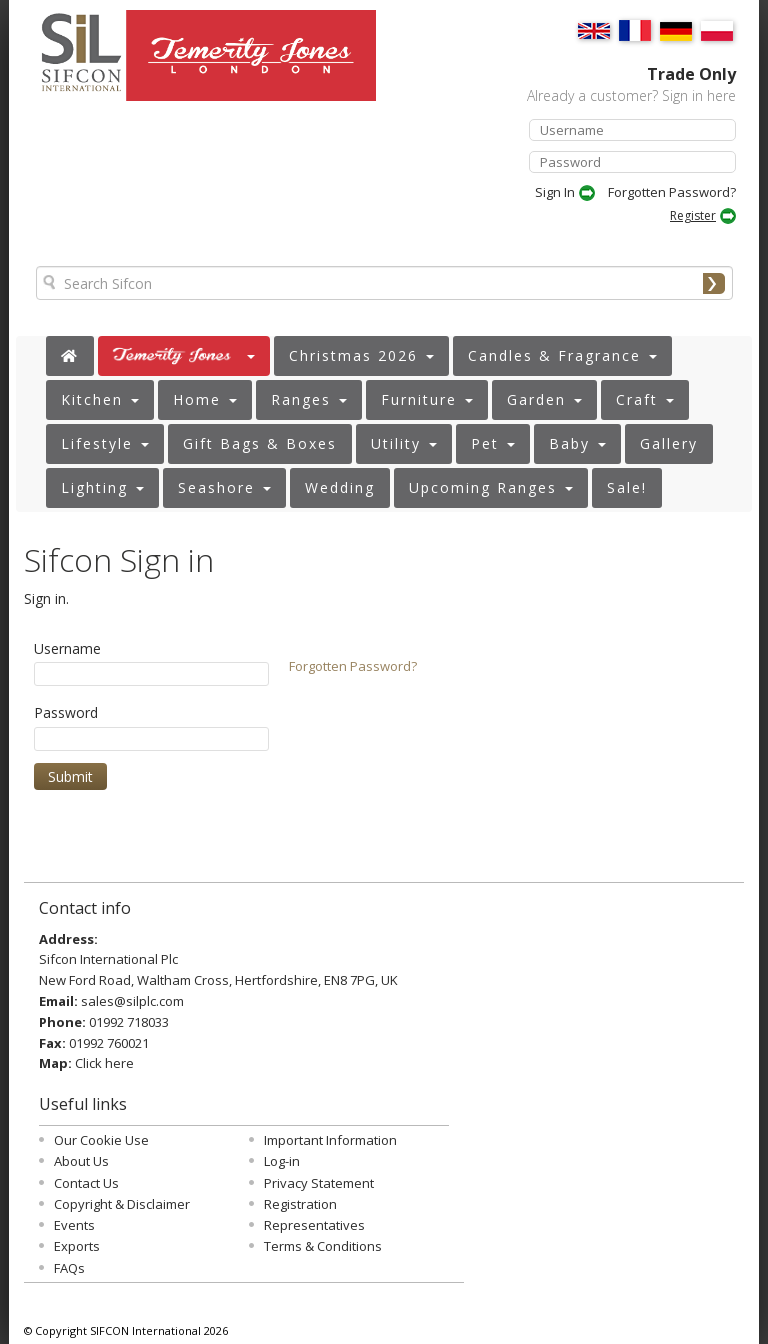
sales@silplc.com (132, 1001)
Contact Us (86, 1183)
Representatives (314, 1225)
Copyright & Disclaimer (122, 1204)
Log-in (282, 1161)
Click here (104, 1063)
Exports (77, 1246)
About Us (81, 1161)
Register (693, 215)
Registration (300, 1204)
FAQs (69, 1268)
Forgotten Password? (672, 192)
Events (74, 1225)
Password (66, 712)
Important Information (330, 1140)
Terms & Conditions (323, 1246)
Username (67, 648)
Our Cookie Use (101, 1140)
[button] (184, 356)
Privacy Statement (319, 1183)
